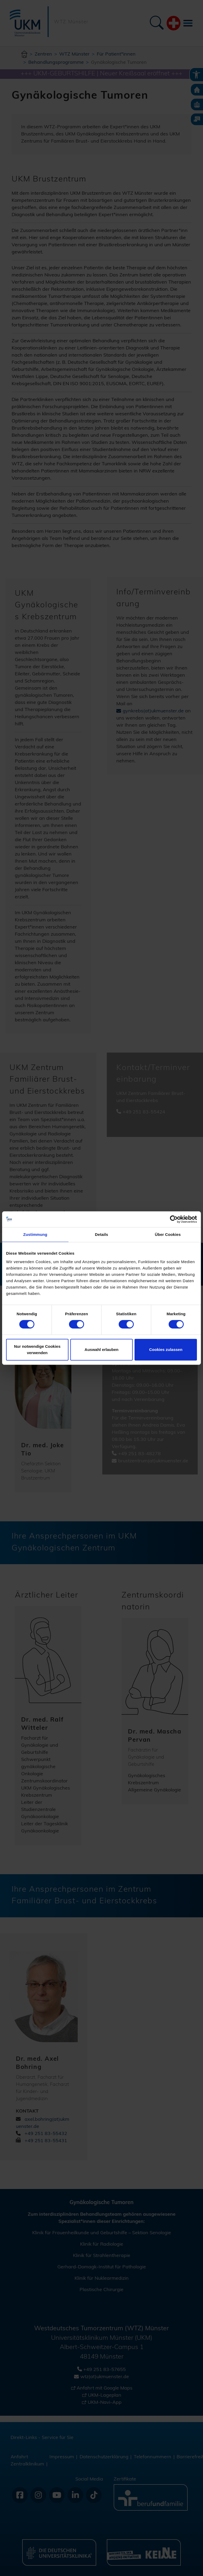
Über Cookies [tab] (168, 1234)
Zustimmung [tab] (35, 1234)
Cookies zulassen (165, 1349)
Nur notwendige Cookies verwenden (37, 1349)
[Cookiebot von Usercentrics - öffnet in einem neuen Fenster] (174, 1219)
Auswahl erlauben (101, 1349)
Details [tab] (101, 1234)
